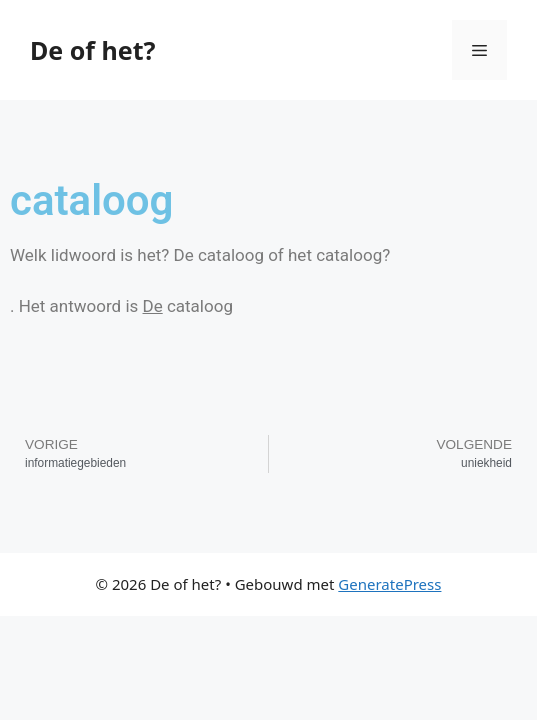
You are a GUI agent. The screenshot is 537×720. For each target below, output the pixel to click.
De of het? (92, 50)
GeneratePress (389, 584)
